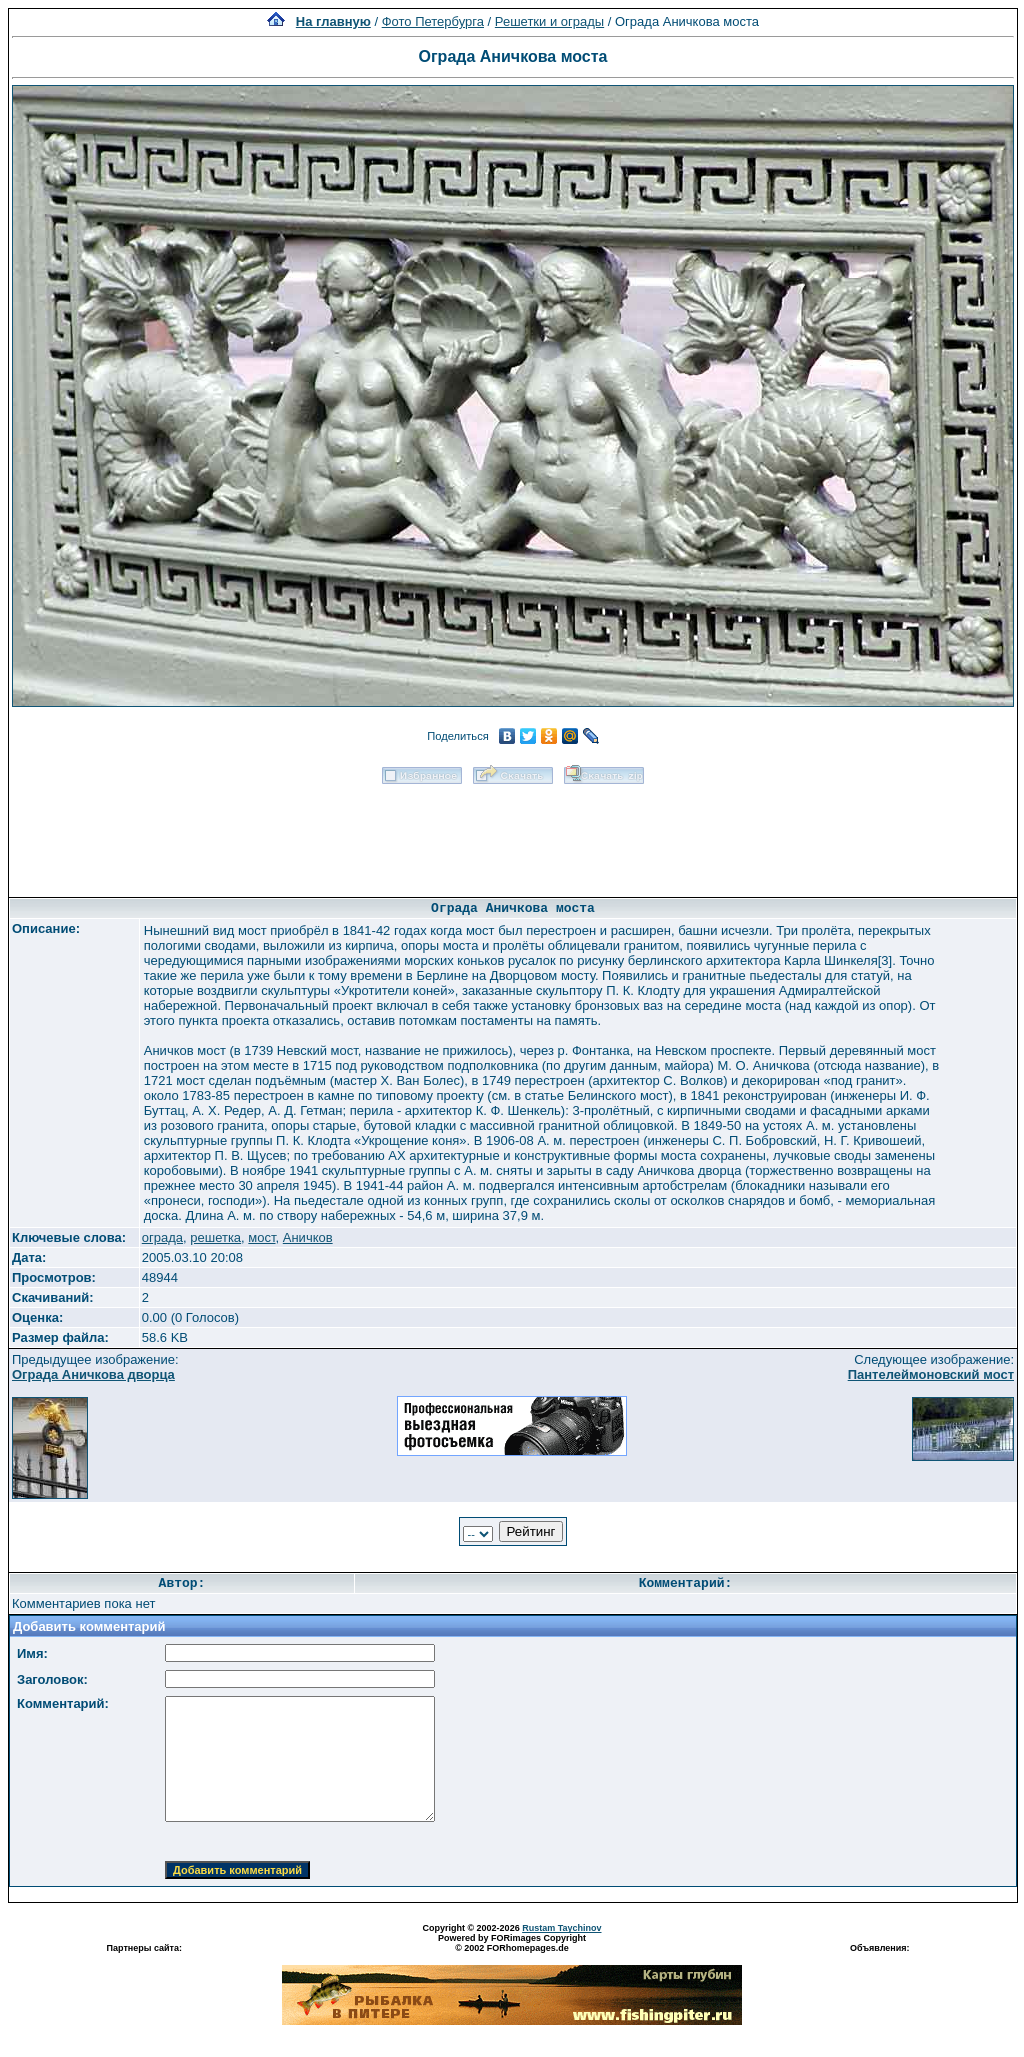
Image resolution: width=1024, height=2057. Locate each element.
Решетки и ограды (549, 21)
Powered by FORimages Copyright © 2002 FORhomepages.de (512, 1943)
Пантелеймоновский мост (931, 1374)
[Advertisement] (513, 834)
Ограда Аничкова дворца (93, 1374)
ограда (162, 1237)
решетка (215, 1237)
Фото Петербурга (433, 21)
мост (261, 1237)
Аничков (308, 1237)
